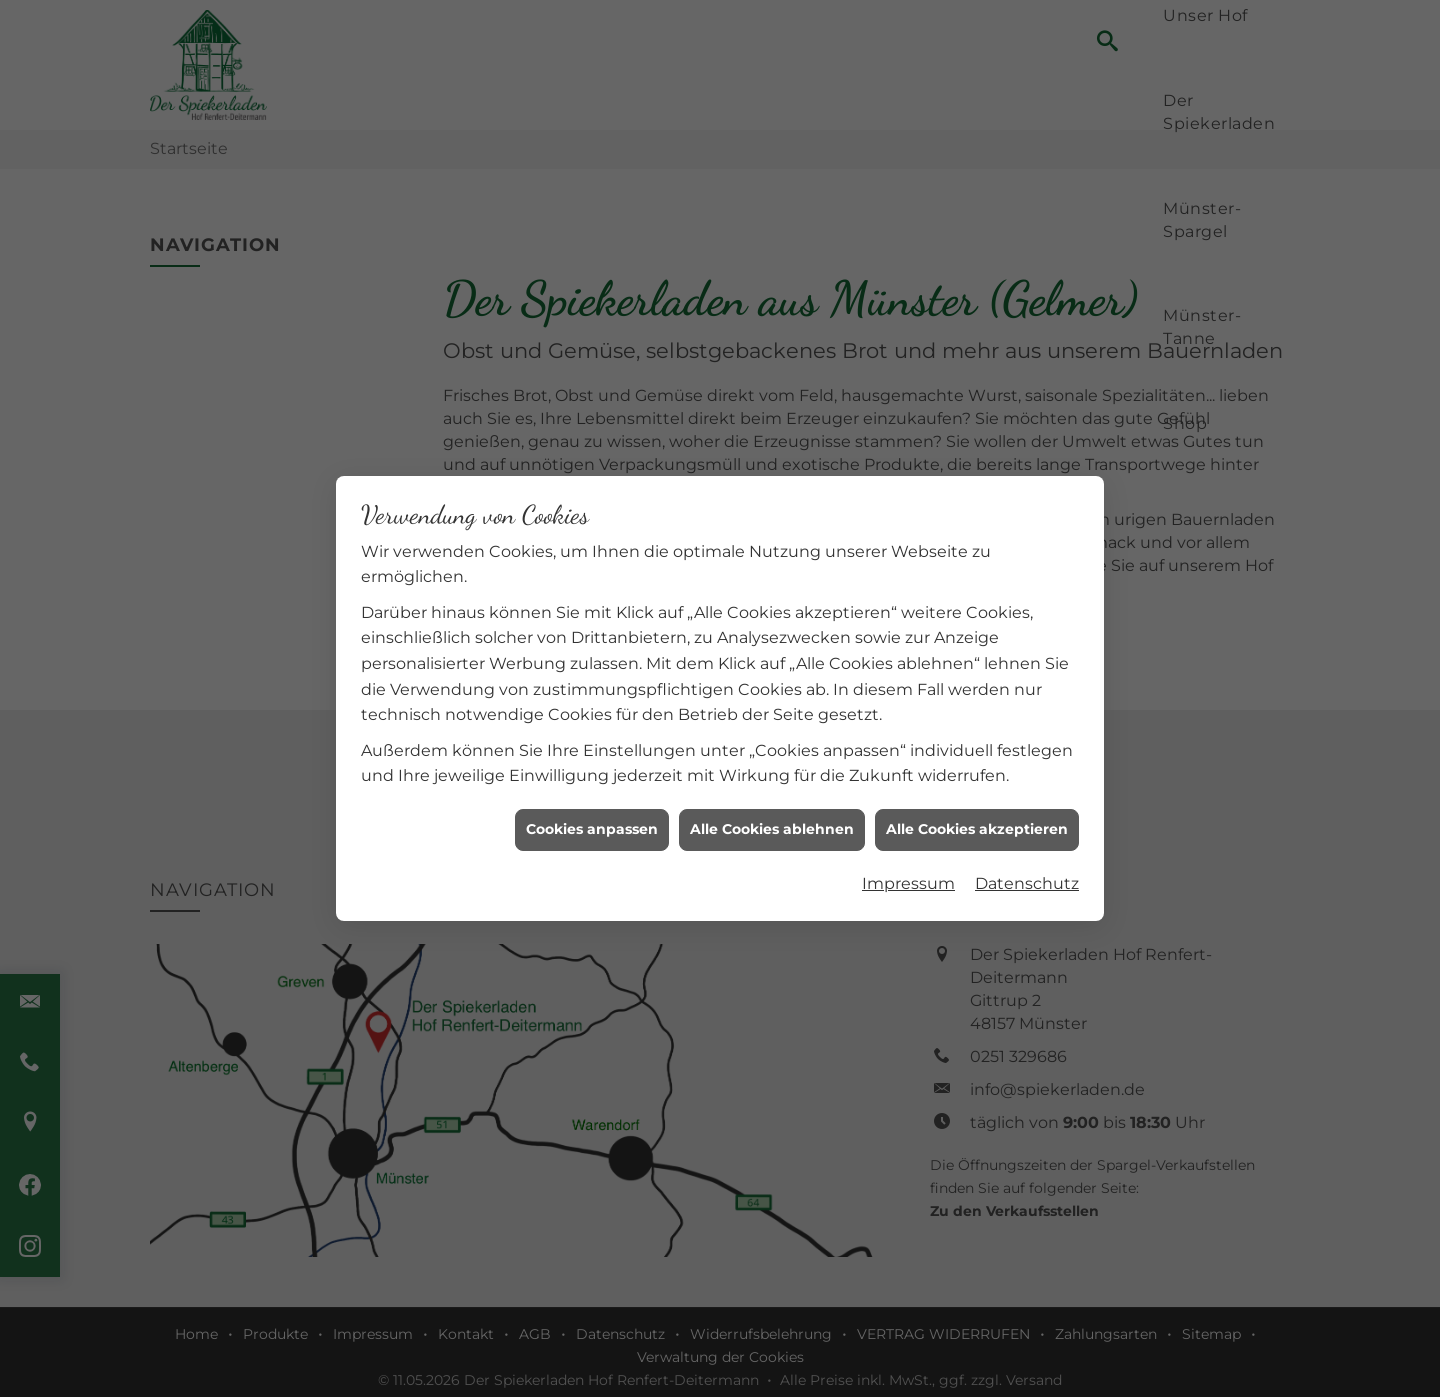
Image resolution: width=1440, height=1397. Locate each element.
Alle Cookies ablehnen (772, 820)
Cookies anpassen (592, 820)
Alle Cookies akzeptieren (977, 820)
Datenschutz (1027, 874)
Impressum (908, 874)
